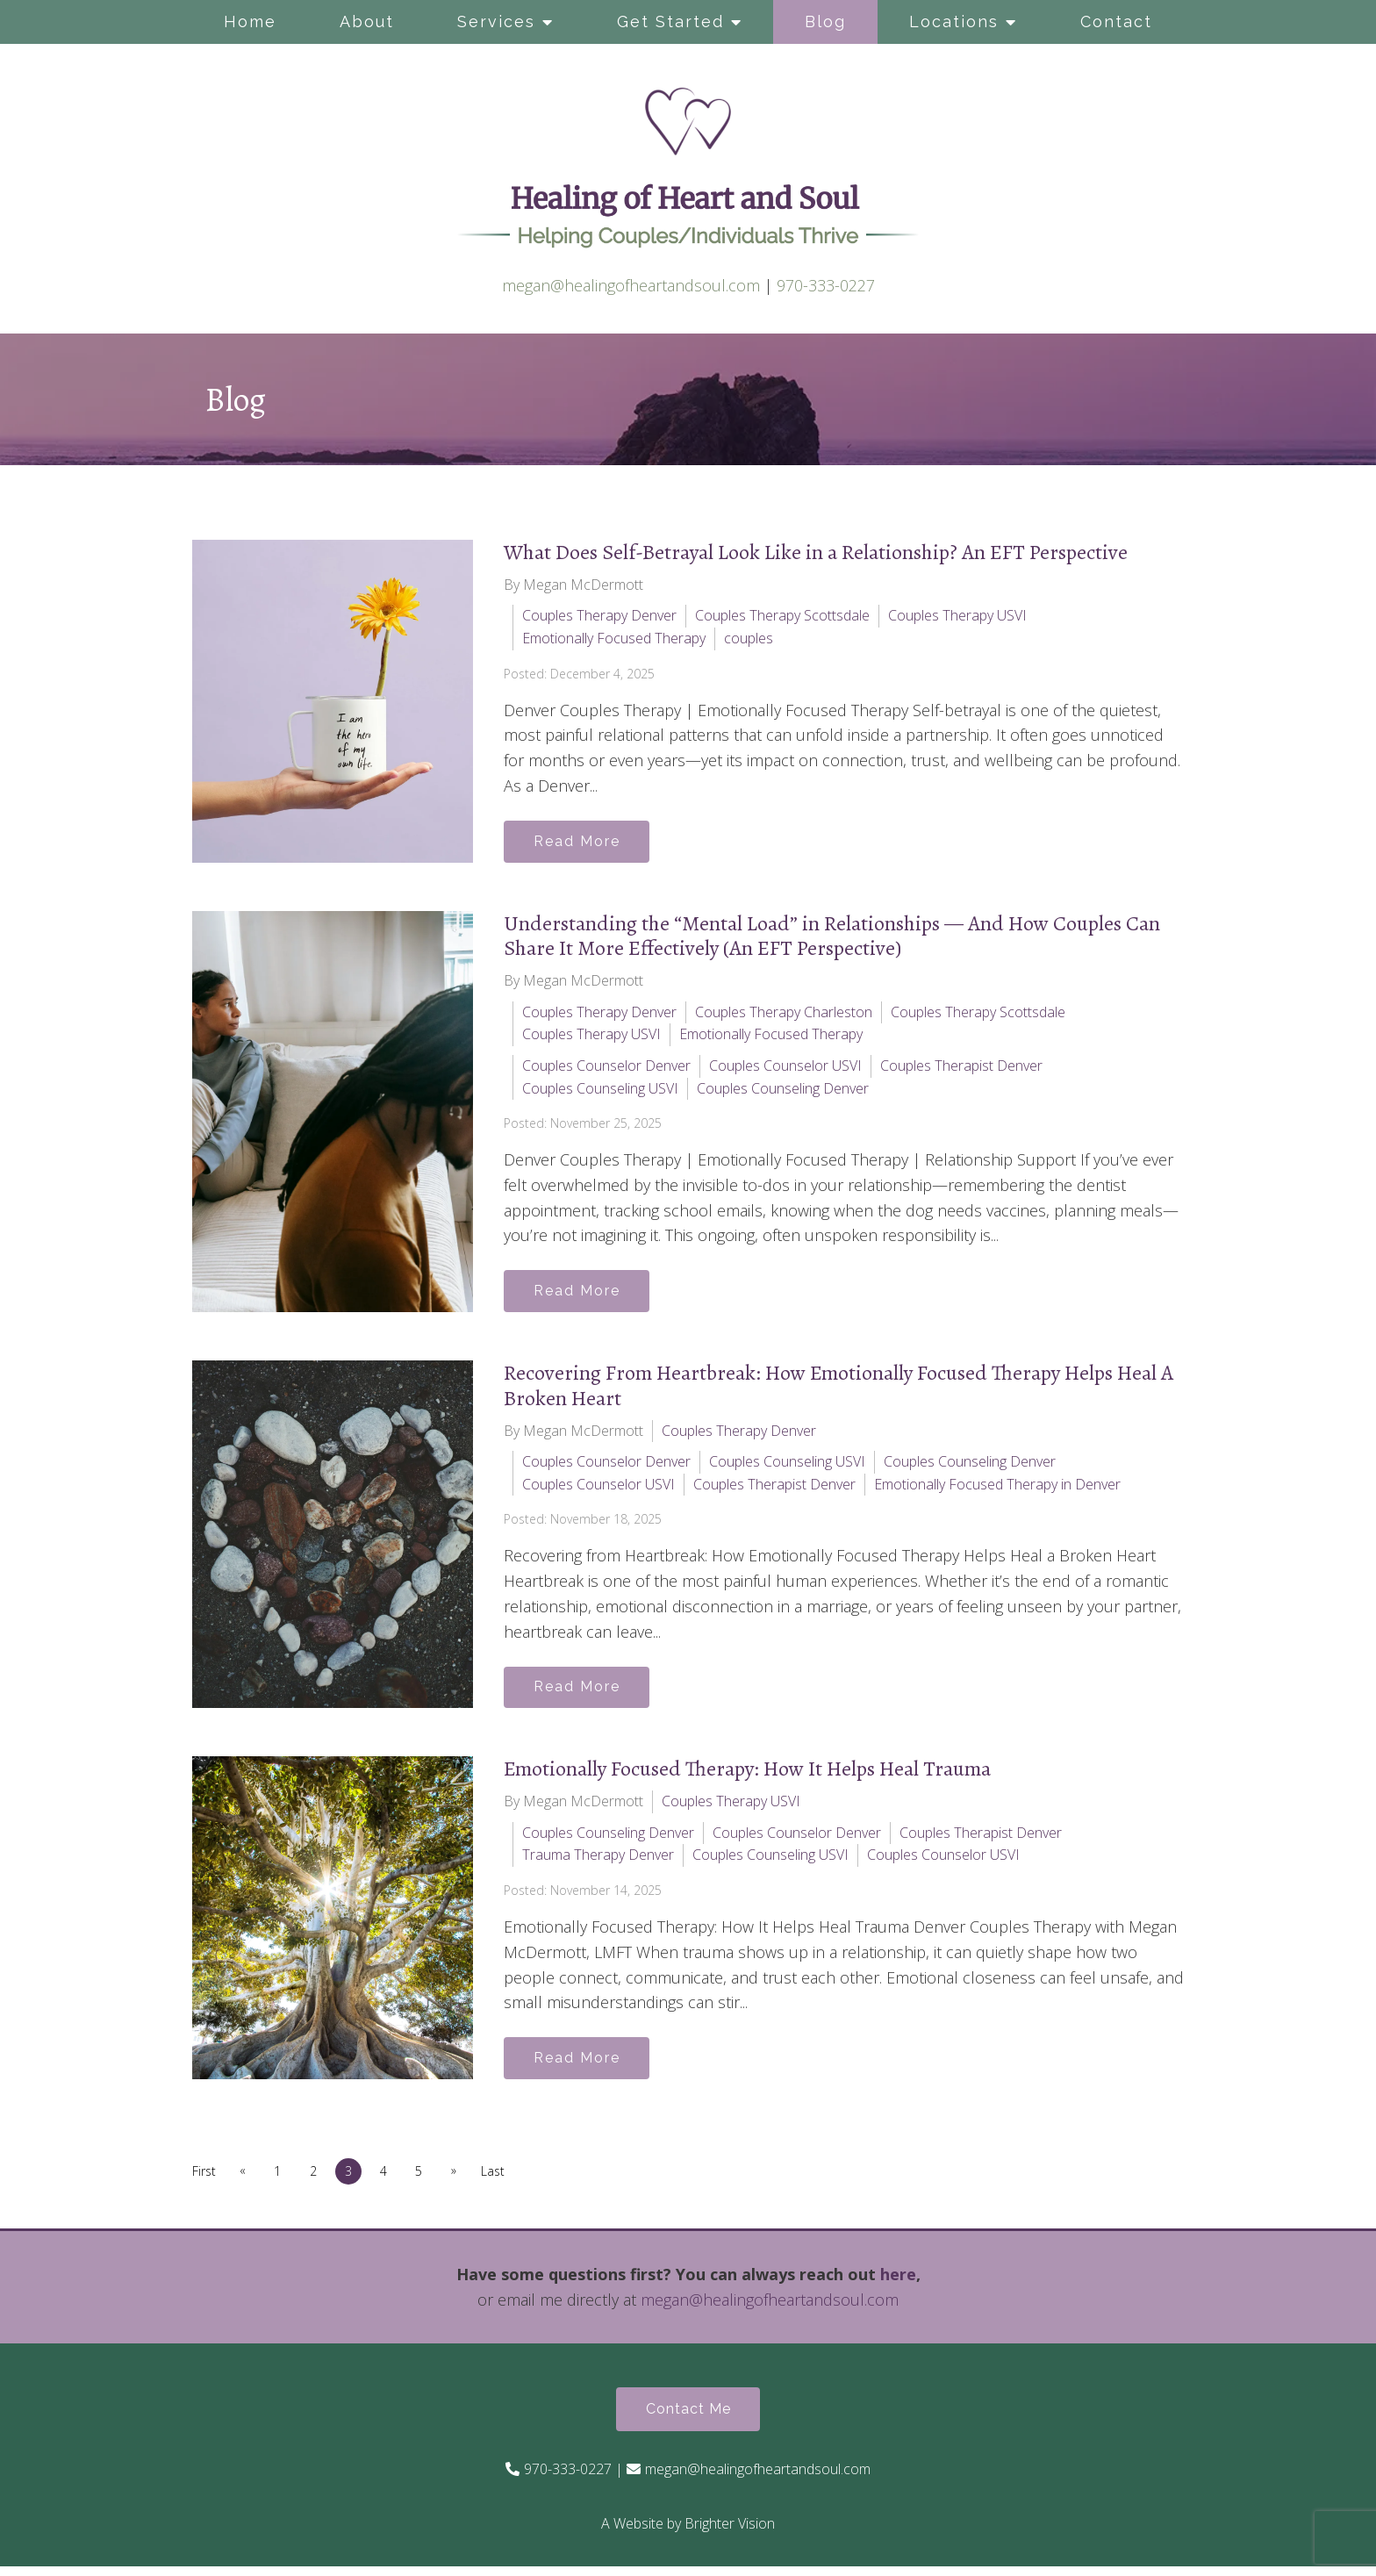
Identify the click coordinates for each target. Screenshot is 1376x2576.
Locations (954, 21)
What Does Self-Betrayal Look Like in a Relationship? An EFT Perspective (816, 552)
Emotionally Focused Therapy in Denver (997, 1487)
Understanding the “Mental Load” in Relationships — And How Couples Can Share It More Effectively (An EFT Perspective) (832, 938)
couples (748, 638)
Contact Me (688, 2417)
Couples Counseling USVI (600, 1090)
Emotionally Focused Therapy (614, 638)
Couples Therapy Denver (599, 615)
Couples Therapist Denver (961, 1067)
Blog (825, 21)
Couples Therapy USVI (957, 615)
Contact (1116, 21)
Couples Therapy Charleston (783, 1013)
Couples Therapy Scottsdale (782, 615)
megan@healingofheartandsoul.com (631, 285)
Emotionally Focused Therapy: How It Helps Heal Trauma (747, 1775)
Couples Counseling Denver (783, 1090)
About (367, 21)
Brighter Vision (729, 2533)
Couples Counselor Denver (606, 1067)
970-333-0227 (826, 285)
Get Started (670, 21)
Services (496, 21)
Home (250, 21)
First (204, 2179)
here (898, 2282)
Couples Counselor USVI (785, 1067)
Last (503, 2179)
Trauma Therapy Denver (598, 1860)
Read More (579, 842)
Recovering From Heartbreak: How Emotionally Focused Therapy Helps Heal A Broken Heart (838, 1389)
